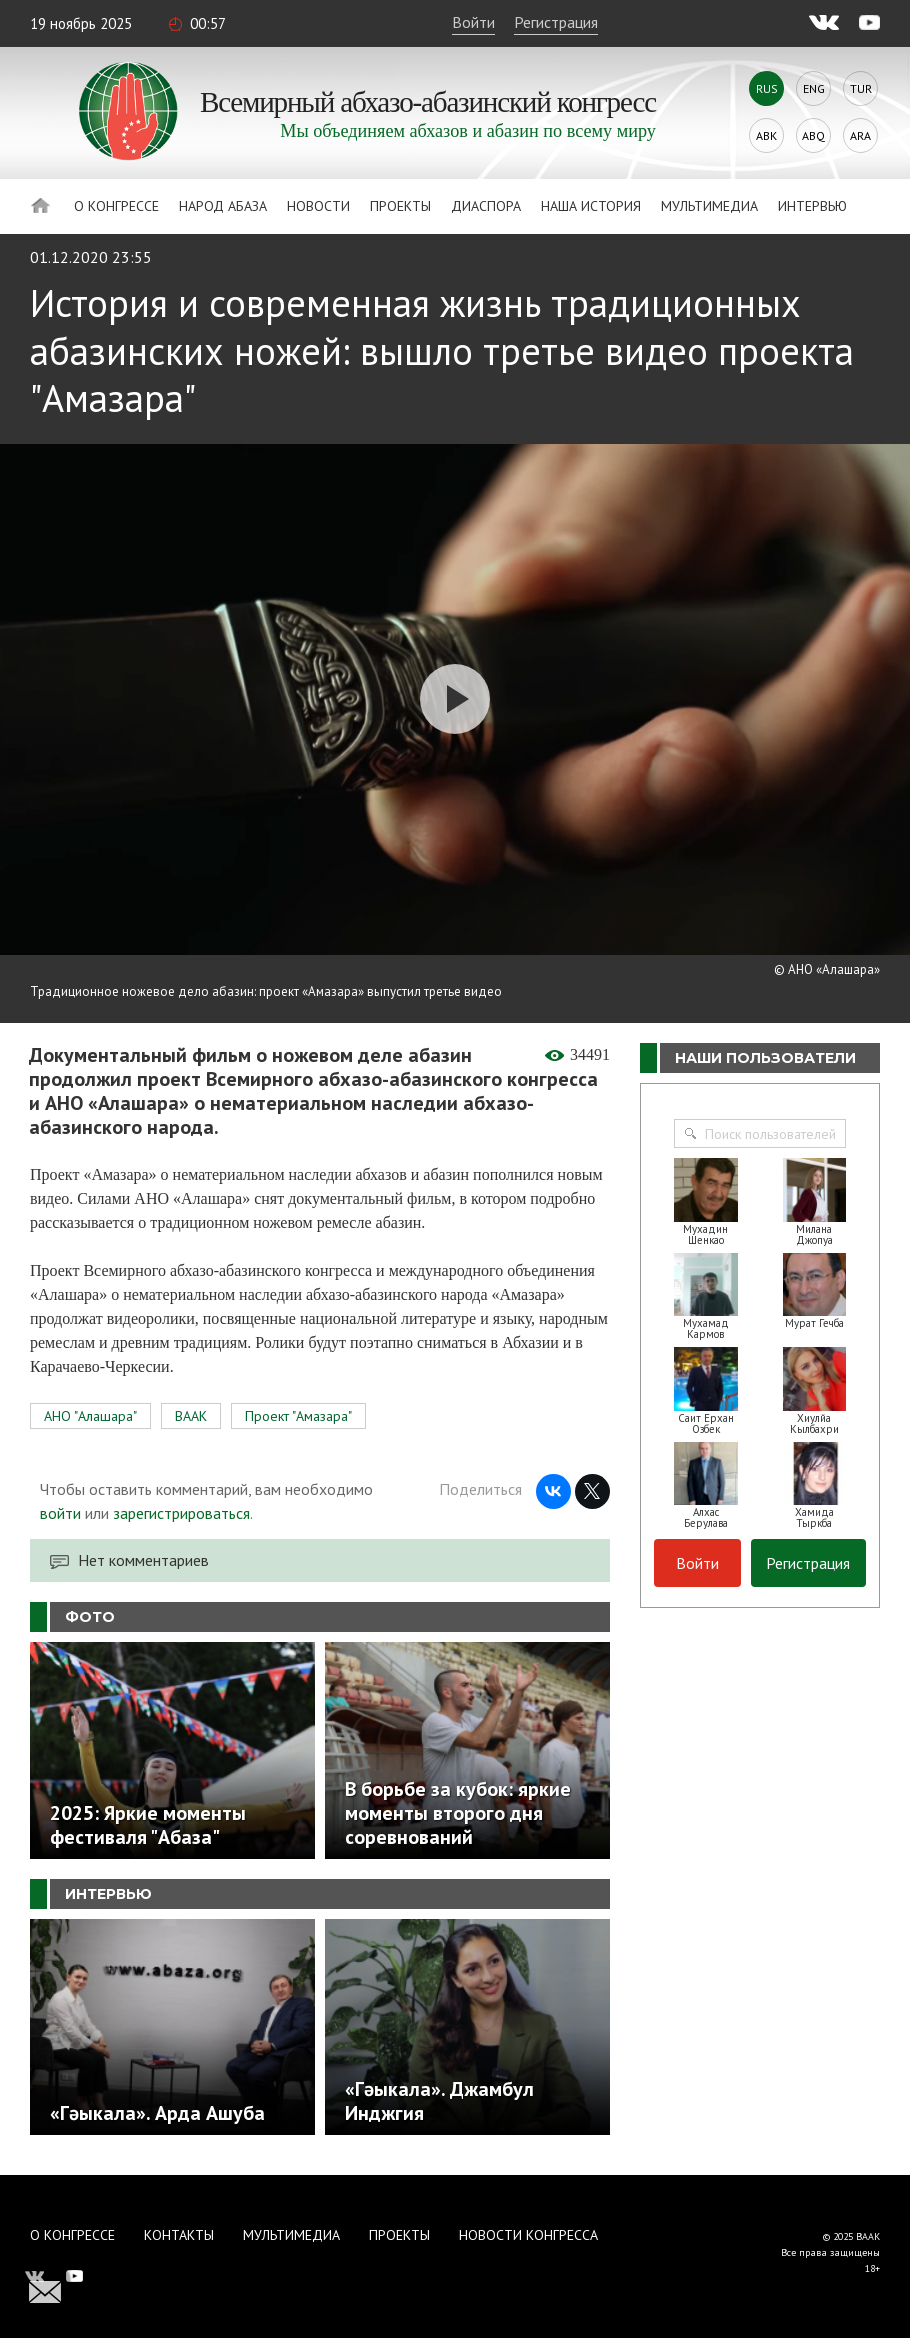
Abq (813, 135)
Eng (814, 88)
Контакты (179, 2235)
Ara (860, 135)
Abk (766, 135)
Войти (473, 22)
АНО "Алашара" (90, 1416)
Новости (318, 206)
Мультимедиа (709, 206)
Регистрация (556, 22)
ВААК (191, 1416)
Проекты (400, 206)
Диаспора (486, 206)
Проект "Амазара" (298, 1416)
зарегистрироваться (181, 1513)
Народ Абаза (223, 206)
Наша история (591, 206)
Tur (861, 88)
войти (60, 1513)
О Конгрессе (116, 206)
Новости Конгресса (528, 2235)
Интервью (812, 206)
